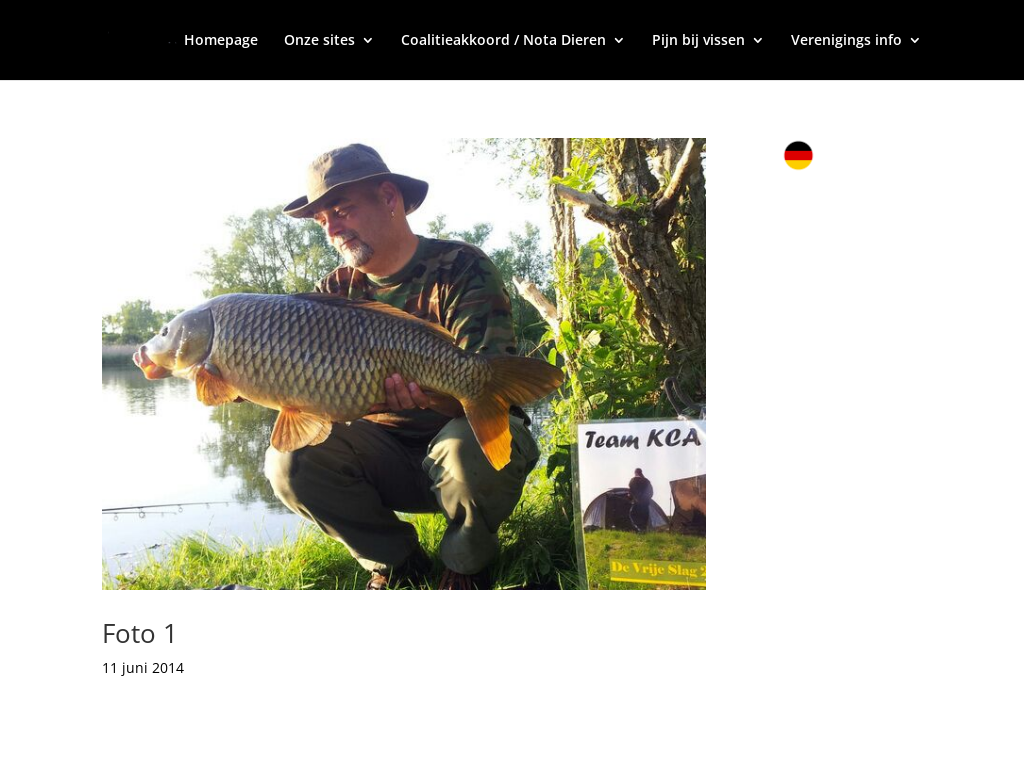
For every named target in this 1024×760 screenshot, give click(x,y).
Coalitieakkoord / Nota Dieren (503, 41)
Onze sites (319, 41)
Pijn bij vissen (698, 41)
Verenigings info (846, 41)
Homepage (221, 41)
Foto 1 (140, 633)
